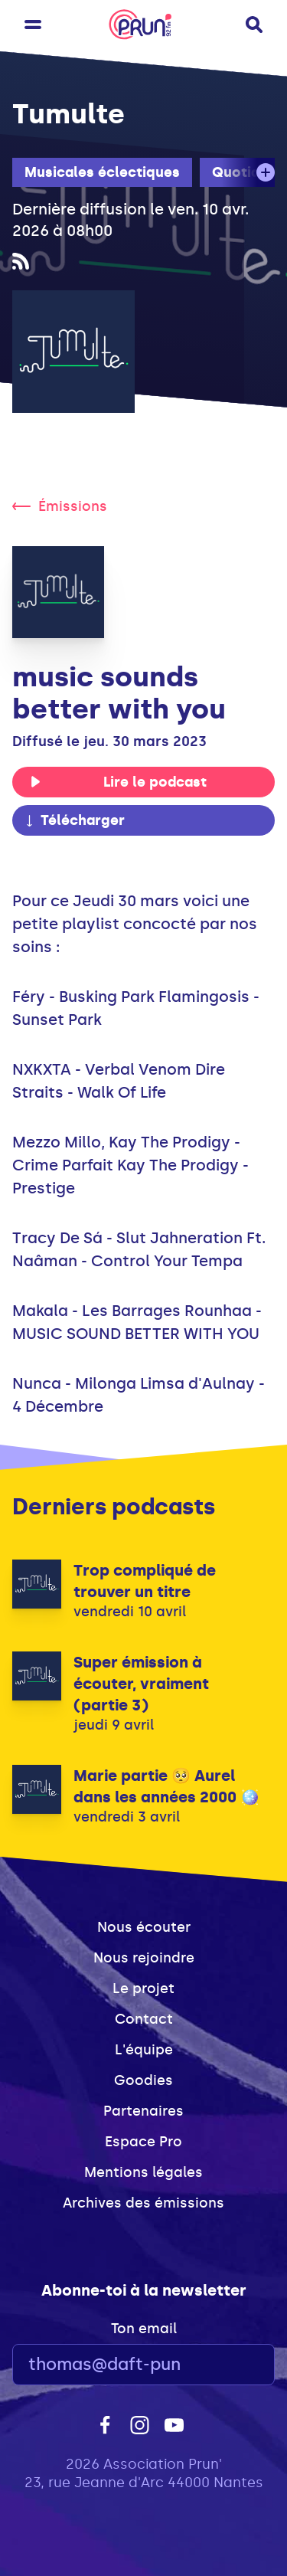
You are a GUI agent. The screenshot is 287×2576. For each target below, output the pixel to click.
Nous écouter (144, 1927)
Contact (144, 2019)
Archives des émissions (143, 2203)
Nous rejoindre (143, 1957)
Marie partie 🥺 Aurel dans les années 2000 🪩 (166, 1786)
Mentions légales (143, 2172)
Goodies (143, 2080)
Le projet (143, 1988)
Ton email (144, 2328)
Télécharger (74, 820)
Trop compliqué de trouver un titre (144, 1581)
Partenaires (143, 2111)
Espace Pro (143, 2141)
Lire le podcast (118, 782)
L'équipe (144, 2049)
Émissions (59, 506)
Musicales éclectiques (102, 172)
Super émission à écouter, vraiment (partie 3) (141, 1683)
